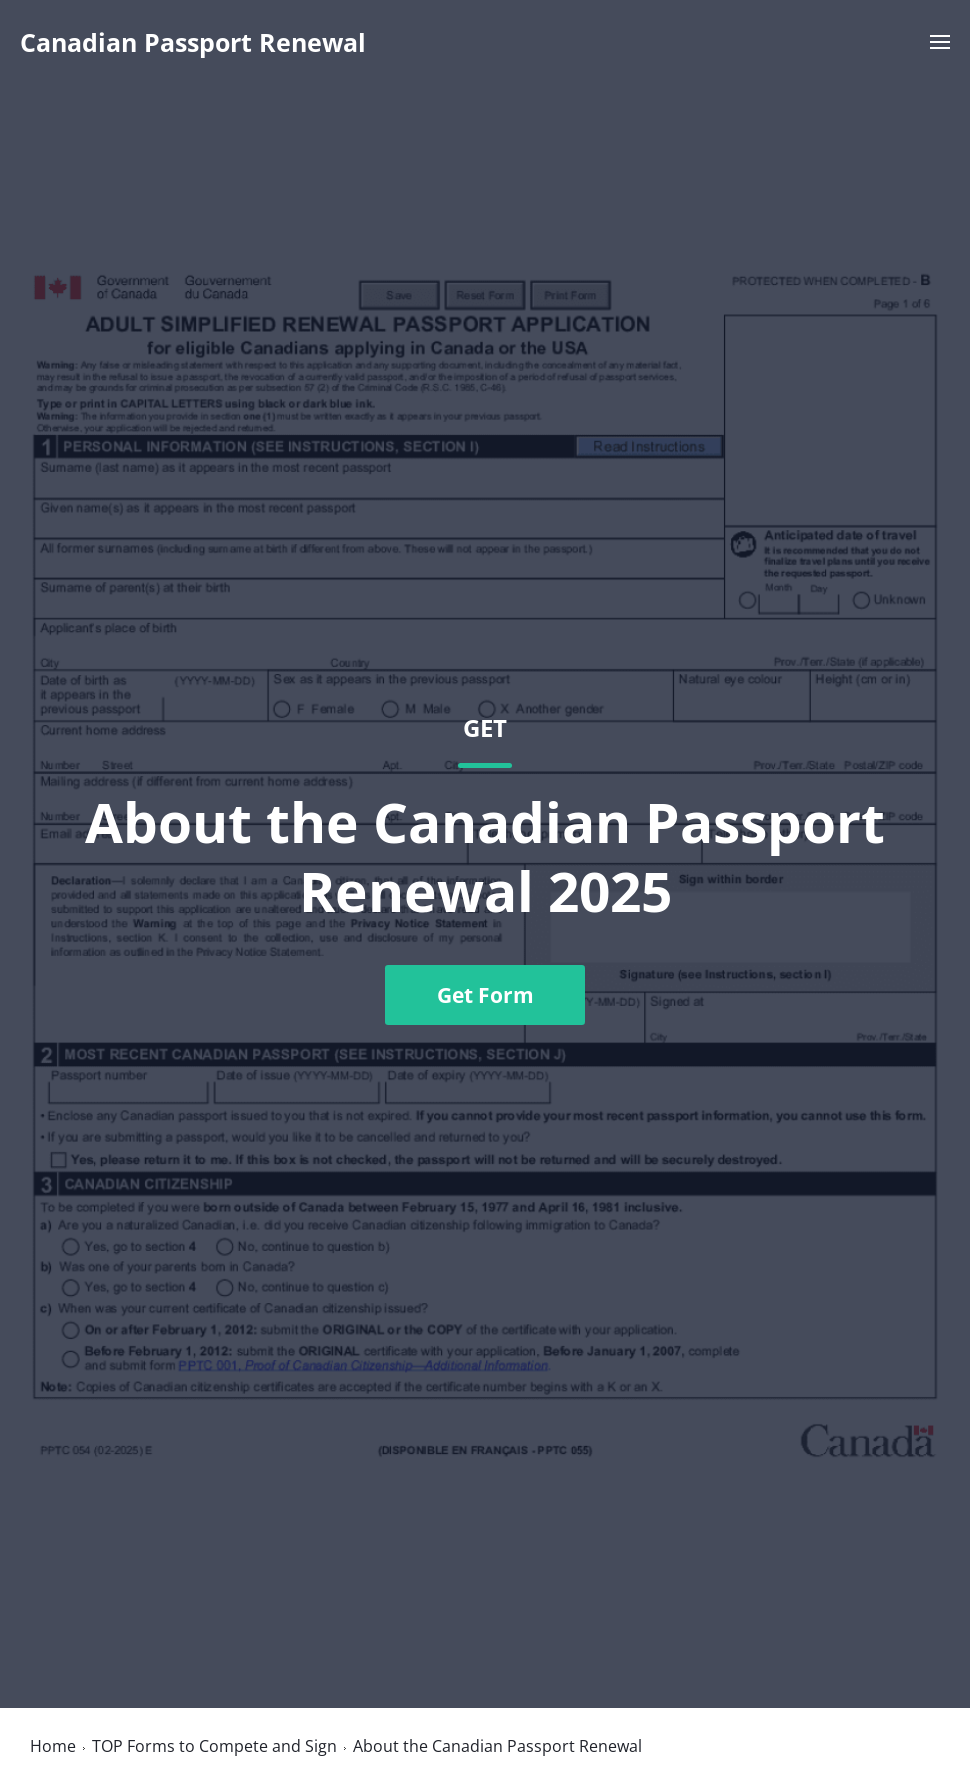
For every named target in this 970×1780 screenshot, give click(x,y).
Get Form (485, 995)
